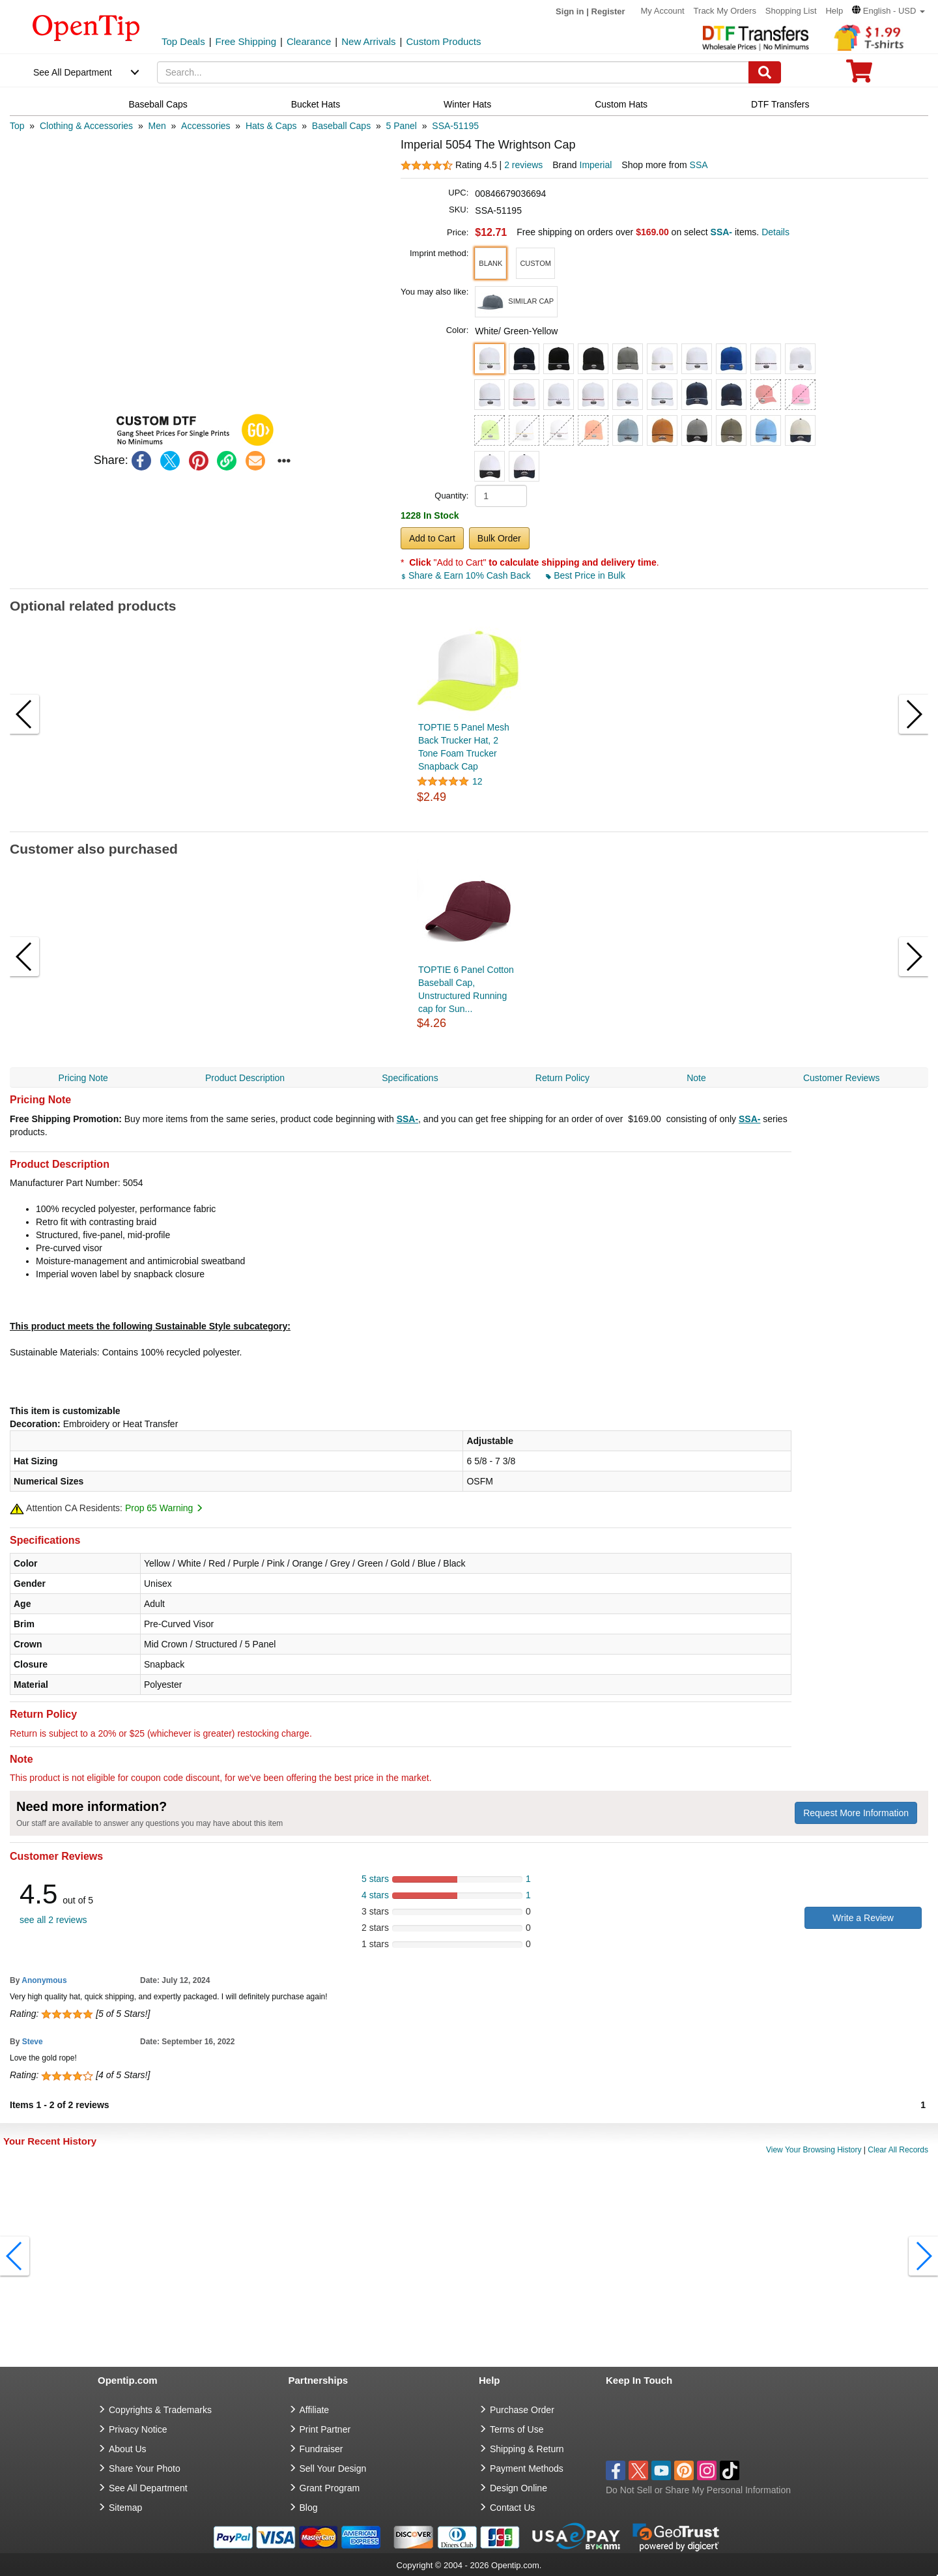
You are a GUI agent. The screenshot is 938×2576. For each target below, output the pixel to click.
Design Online (518, 2488)
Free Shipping (246, 41)
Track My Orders (725, 11)
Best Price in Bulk (585, 575)
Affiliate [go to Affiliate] (315, 2410)
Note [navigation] (696, 1078)
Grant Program (330, 2488)
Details (775, 232)
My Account (663, 11)
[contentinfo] (86, 27)
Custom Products (443, 41)
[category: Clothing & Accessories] (86, 126)
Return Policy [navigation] (562, 1078)
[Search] (764, 72)
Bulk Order (499, 538)
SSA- (407, 1119)
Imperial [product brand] (596, 165)
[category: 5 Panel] (401, 126)
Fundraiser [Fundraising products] (321, 2449)
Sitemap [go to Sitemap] (125, 2507)
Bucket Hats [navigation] (315, 104)
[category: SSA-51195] (455, 126)
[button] (888, 11)
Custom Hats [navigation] (621, 104)
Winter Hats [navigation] (467, 104)
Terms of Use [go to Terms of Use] (516, 2429)
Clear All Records (898, 2149)
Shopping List (791, 11)
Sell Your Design (333, 2468)
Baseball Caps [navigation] (157, 104)
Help (834, 11)
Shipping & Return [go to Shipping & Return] (527, 2449)
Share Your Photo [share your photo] (144, 2468)
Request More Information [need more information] (856, 1813)
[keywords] (453, 72)
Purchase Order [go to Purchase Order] (522, 2410)
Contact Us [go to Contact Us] (512, 2507)
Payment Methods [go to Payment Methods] (526, 2468)
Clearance (309, 41)
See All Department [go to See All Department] (148, 2488)
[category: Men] (156, 126)
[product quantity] (501, 496)
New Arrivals (368, 41)
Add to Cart (432, 538)
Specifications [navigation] (410, 1078)
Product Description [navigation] (245, 1078)
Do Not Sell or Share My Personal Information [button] (698, 2490)
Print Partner (325, 2429)
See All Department (72, 72)
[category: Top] (17, 126)
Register (608, 11)
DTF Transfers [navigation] (780, 104)
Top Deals (183, 41)
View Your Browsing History (814, 2149)
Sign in (570, 11)
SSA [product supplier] (699, 165)
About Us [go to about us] (128, 2449)
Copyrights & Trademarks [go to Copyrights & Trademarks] (160, 2410)
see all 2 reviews (53, 1920)
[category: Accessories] (205, 126)
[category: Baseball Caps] (341, 126)
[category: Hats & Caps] (271, 126)
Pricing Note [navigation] (83, 1078)
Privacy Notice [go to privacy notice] (138, 2429)
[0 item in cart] (859, 75)
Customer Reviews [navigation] (841, 1078)
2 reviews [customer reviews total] (523, 165)
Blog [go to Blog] (309, 2507)
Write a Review (863, 1918)
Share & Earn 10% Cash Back (467, 575)
